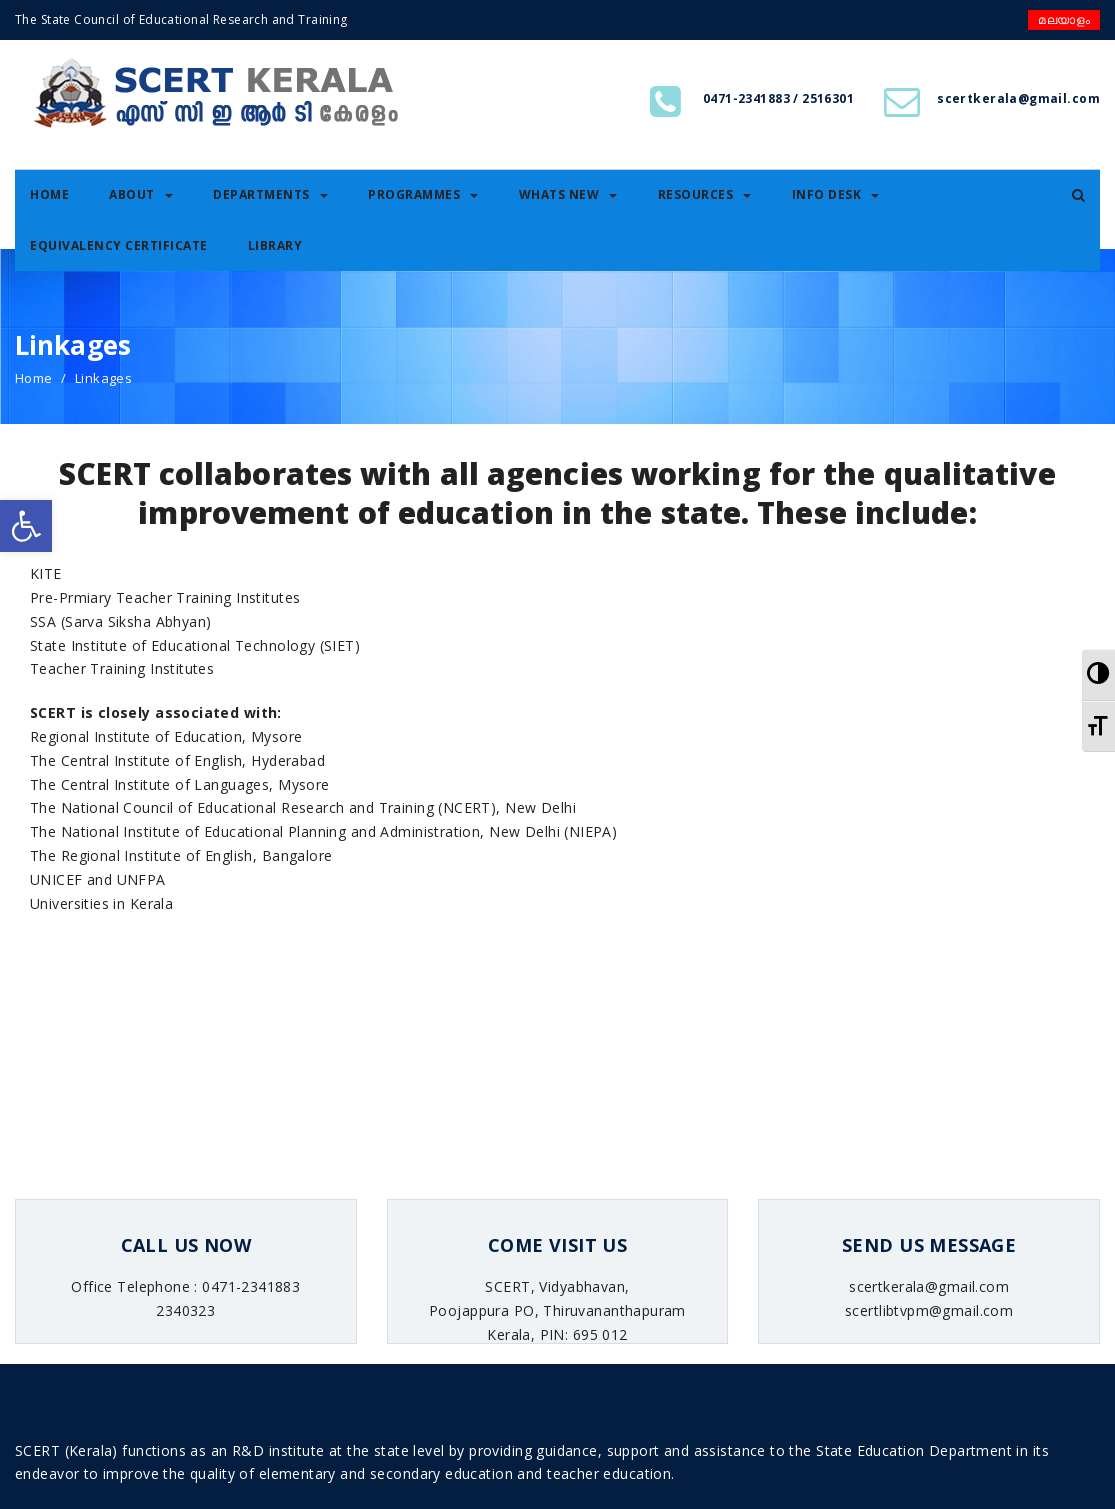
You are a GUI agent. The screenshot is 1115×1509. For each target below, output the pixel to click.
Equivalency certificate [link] (119, 245)
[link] (26, 526)
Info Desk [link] (836, 194)
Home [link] (49, 194)
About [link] (141, 194)
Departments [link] (270, 194)
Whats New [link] (568, 194)
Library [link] (275, 245)
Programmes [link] (423, 194)
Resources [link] (705, 194)
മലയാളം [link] (1064, 19)
